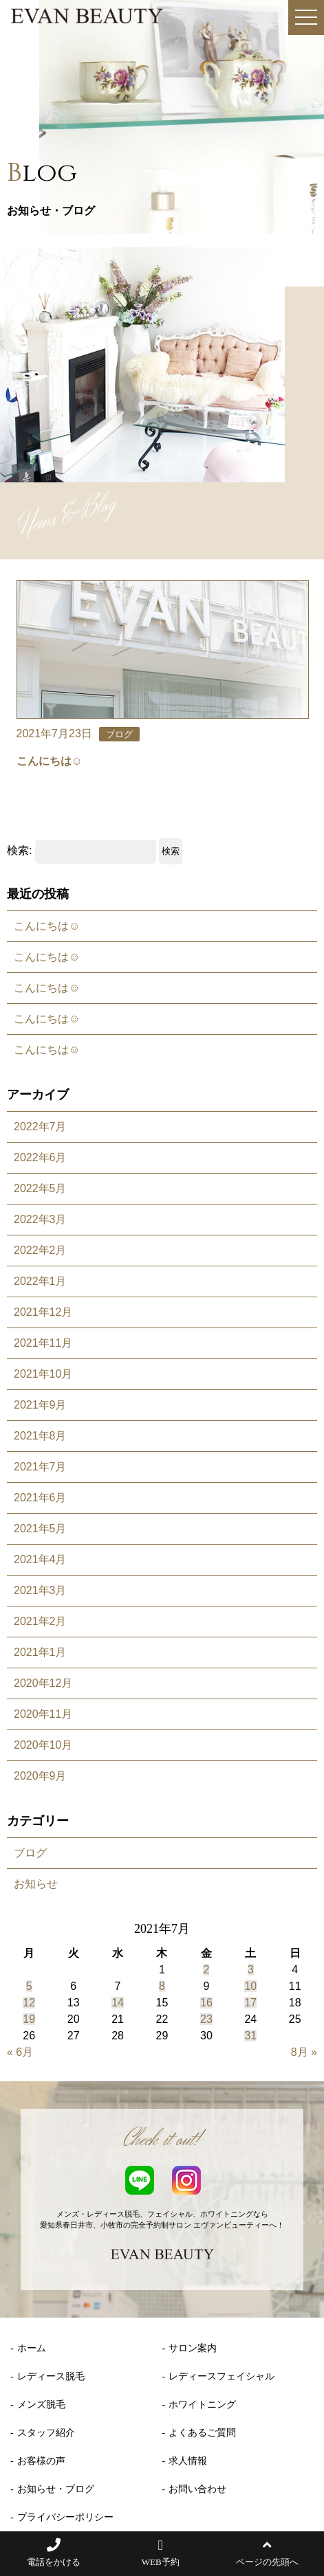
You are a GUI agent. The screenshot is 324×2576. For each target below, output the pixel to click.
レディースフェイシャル (221, 2376)
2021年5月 (40, 1528)
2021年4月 (40, 1559)
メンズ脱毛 (41, 2404)
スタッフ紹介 (46, 2433)
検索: (19, 850)
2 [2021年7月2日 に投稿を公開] (206, 1969)
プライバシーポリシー (65, 2517)
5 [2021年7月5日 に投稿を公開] (29, 1986)
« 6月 (20, 2052)
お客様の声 (41, 2461)
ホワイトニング (202, 2404)
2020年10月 (43, 1745)
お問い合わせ (197, 2489)
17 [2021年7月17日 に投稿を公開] (250, 2002)
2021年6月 (40, 1497)
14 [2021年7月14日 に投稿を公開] (117, 2002)
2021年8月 (40, 1436)
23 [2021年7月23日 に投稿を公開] (206, 2019)
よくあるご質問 (202, 2433)
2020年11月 (43, 1714)
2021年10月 (43, 1374)
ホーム (31, 2348)
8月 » (304, 2052)
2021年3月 (40, 1590)
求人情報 (188, 2461)
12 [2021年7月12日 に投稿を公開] (29, 2002)
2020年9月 (40, 1776)
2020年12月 (43, 1683)
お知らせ (36, 1884)
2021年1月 (40, 1652)
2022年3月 (40, 1219)
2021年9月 (40, 1405)
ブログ (30, 1853)
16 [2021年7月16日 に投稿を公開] (206, 2002)
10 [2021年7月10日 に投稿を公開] (250, 1986)
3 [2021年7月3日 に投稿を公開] (251, 1969)
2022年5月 (40, 1188)
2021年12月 (43, 1312)
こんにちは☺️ (47, 926)
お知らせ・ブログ (55, 2489)
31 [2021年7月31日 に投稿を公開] (250, 2035)
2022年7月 (40, 1126)
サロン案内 (193, 2348)
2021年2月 (40, 1621)
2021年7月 (40, 1466)
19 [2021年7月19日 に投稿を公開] (29, 2019)
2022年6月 (40, 1157)
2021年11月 (43, 1343)
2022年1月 (40, 1281)
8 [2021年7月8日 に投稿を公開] (162, 1986)
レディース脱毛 (51, 2376)
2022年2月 (40, 1250)
